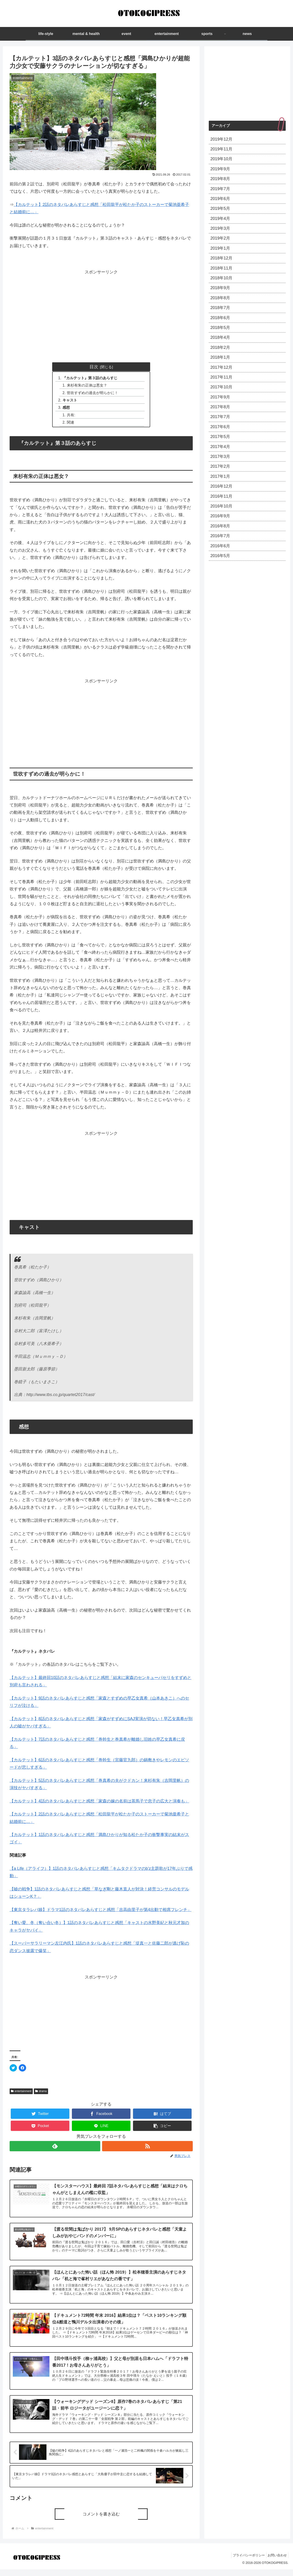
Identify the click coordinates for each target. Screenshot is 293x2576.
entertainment (21, 2092)
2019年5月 (220, 208)
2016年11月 (221, 496)
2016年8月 (220, 526)
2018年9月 (220, 288)
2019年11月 (221, 149)
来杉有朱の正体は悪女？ (88, 386)
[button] (162, 2127)
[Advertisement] (101, 308)
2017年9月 (220, 397)
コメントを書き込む (101, 2520)
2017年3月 (220, 456)
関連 (71, 424)
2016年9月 (220, 516)
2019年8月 (220, 178)
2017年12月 (221, 367)
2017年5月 (220, 436)
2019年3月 (220, 228)
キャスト (70, 401)
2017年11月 (221, 377)
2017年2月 (220, 466)
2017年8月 (220, 407)
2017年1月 (220, 476)
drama (41, 2092)
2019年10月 (221, 159)
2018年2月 (220, 347)
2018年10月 (221, 278)
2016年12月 (221, 486)
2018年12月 (221, 258)
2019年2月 (220, 238)
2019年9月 (220, 169)
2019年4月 (220, 218)
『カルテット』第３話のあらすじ (90, 378)
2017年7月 (220, 416)
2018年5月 (220, 327)
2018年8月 (220, 298)
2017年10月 (221, 387)
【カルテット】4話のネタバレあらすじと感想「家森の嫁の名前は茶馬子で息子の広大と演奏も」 (99, 1802)
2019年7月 (220, 189)
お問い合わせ (276, 2562)
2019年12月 (221, 139)
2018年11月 (221, 268)
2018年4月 (220, 337)
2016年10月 (221, 506)
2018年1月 (220, 357)
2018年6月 (220, 317)
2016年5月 (220, 555)
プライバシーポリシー (246, 2562)
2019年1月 (220, 248)
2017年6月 (220, 426)
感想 (66, 409)
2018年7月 (220, 307)
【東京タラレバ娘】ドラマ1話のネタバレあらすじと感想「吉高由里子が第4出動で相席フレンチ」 (100, 1911)
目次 (94, 366)
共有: (72, 416)
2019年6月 (220, 198)
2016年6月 (220, 546)
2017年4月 (220, 446)
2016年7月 (220, 536)
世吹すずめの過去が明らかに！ (93, 393)
